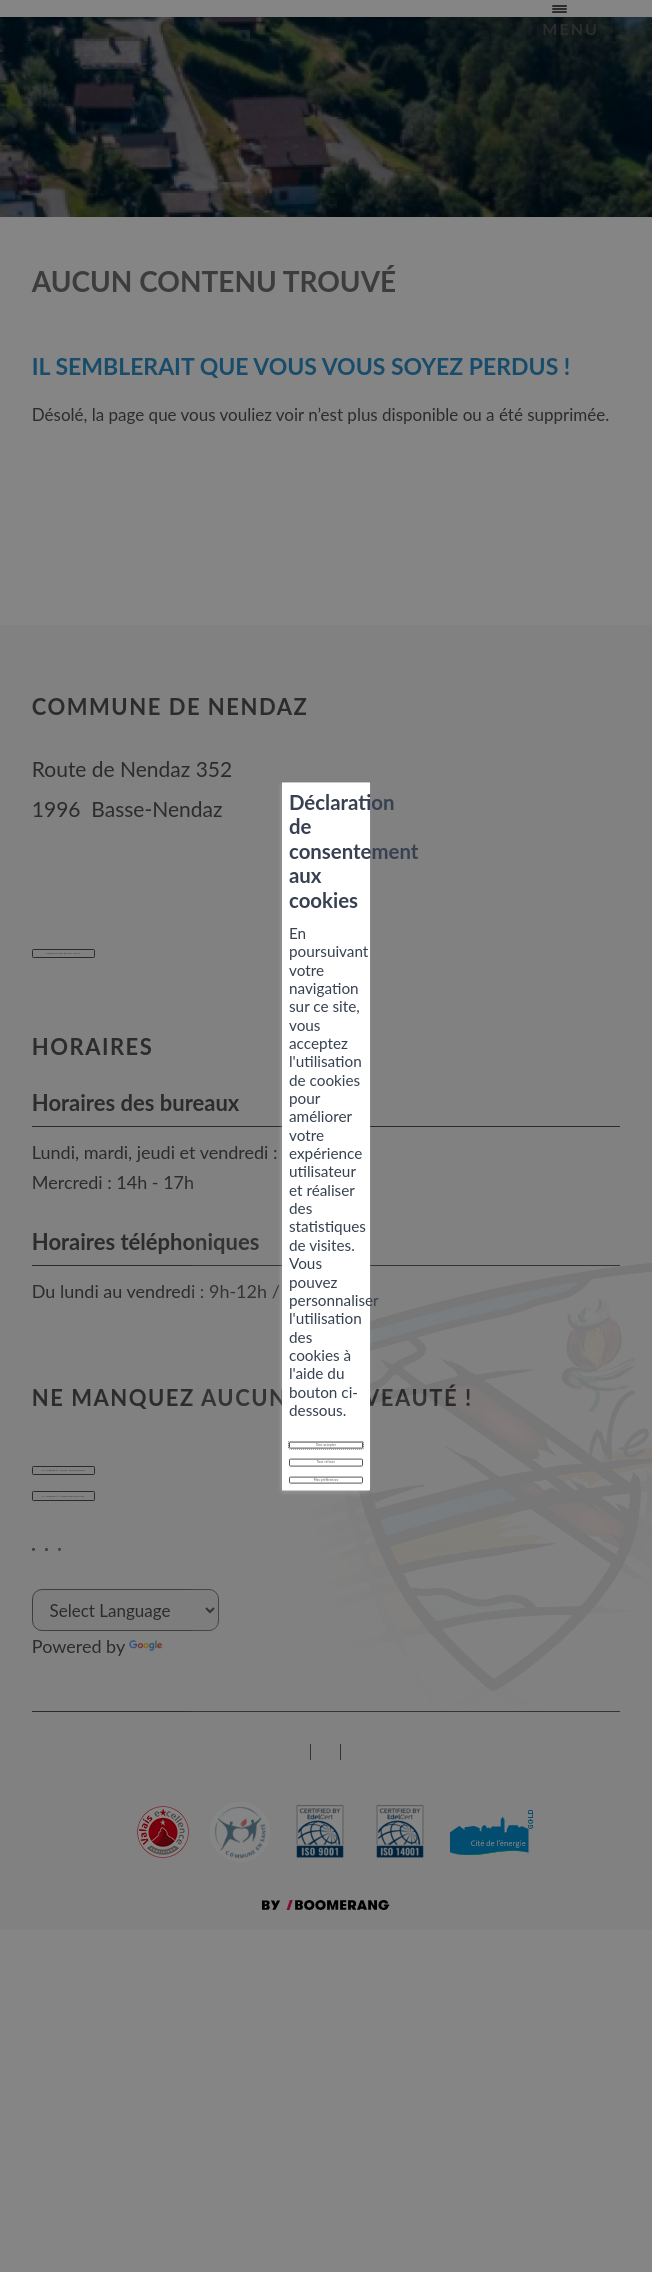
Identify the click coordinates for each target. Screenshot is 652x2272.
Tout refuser (326, 1203)
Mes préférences (326, 1247)
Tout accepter (326, 1158)
